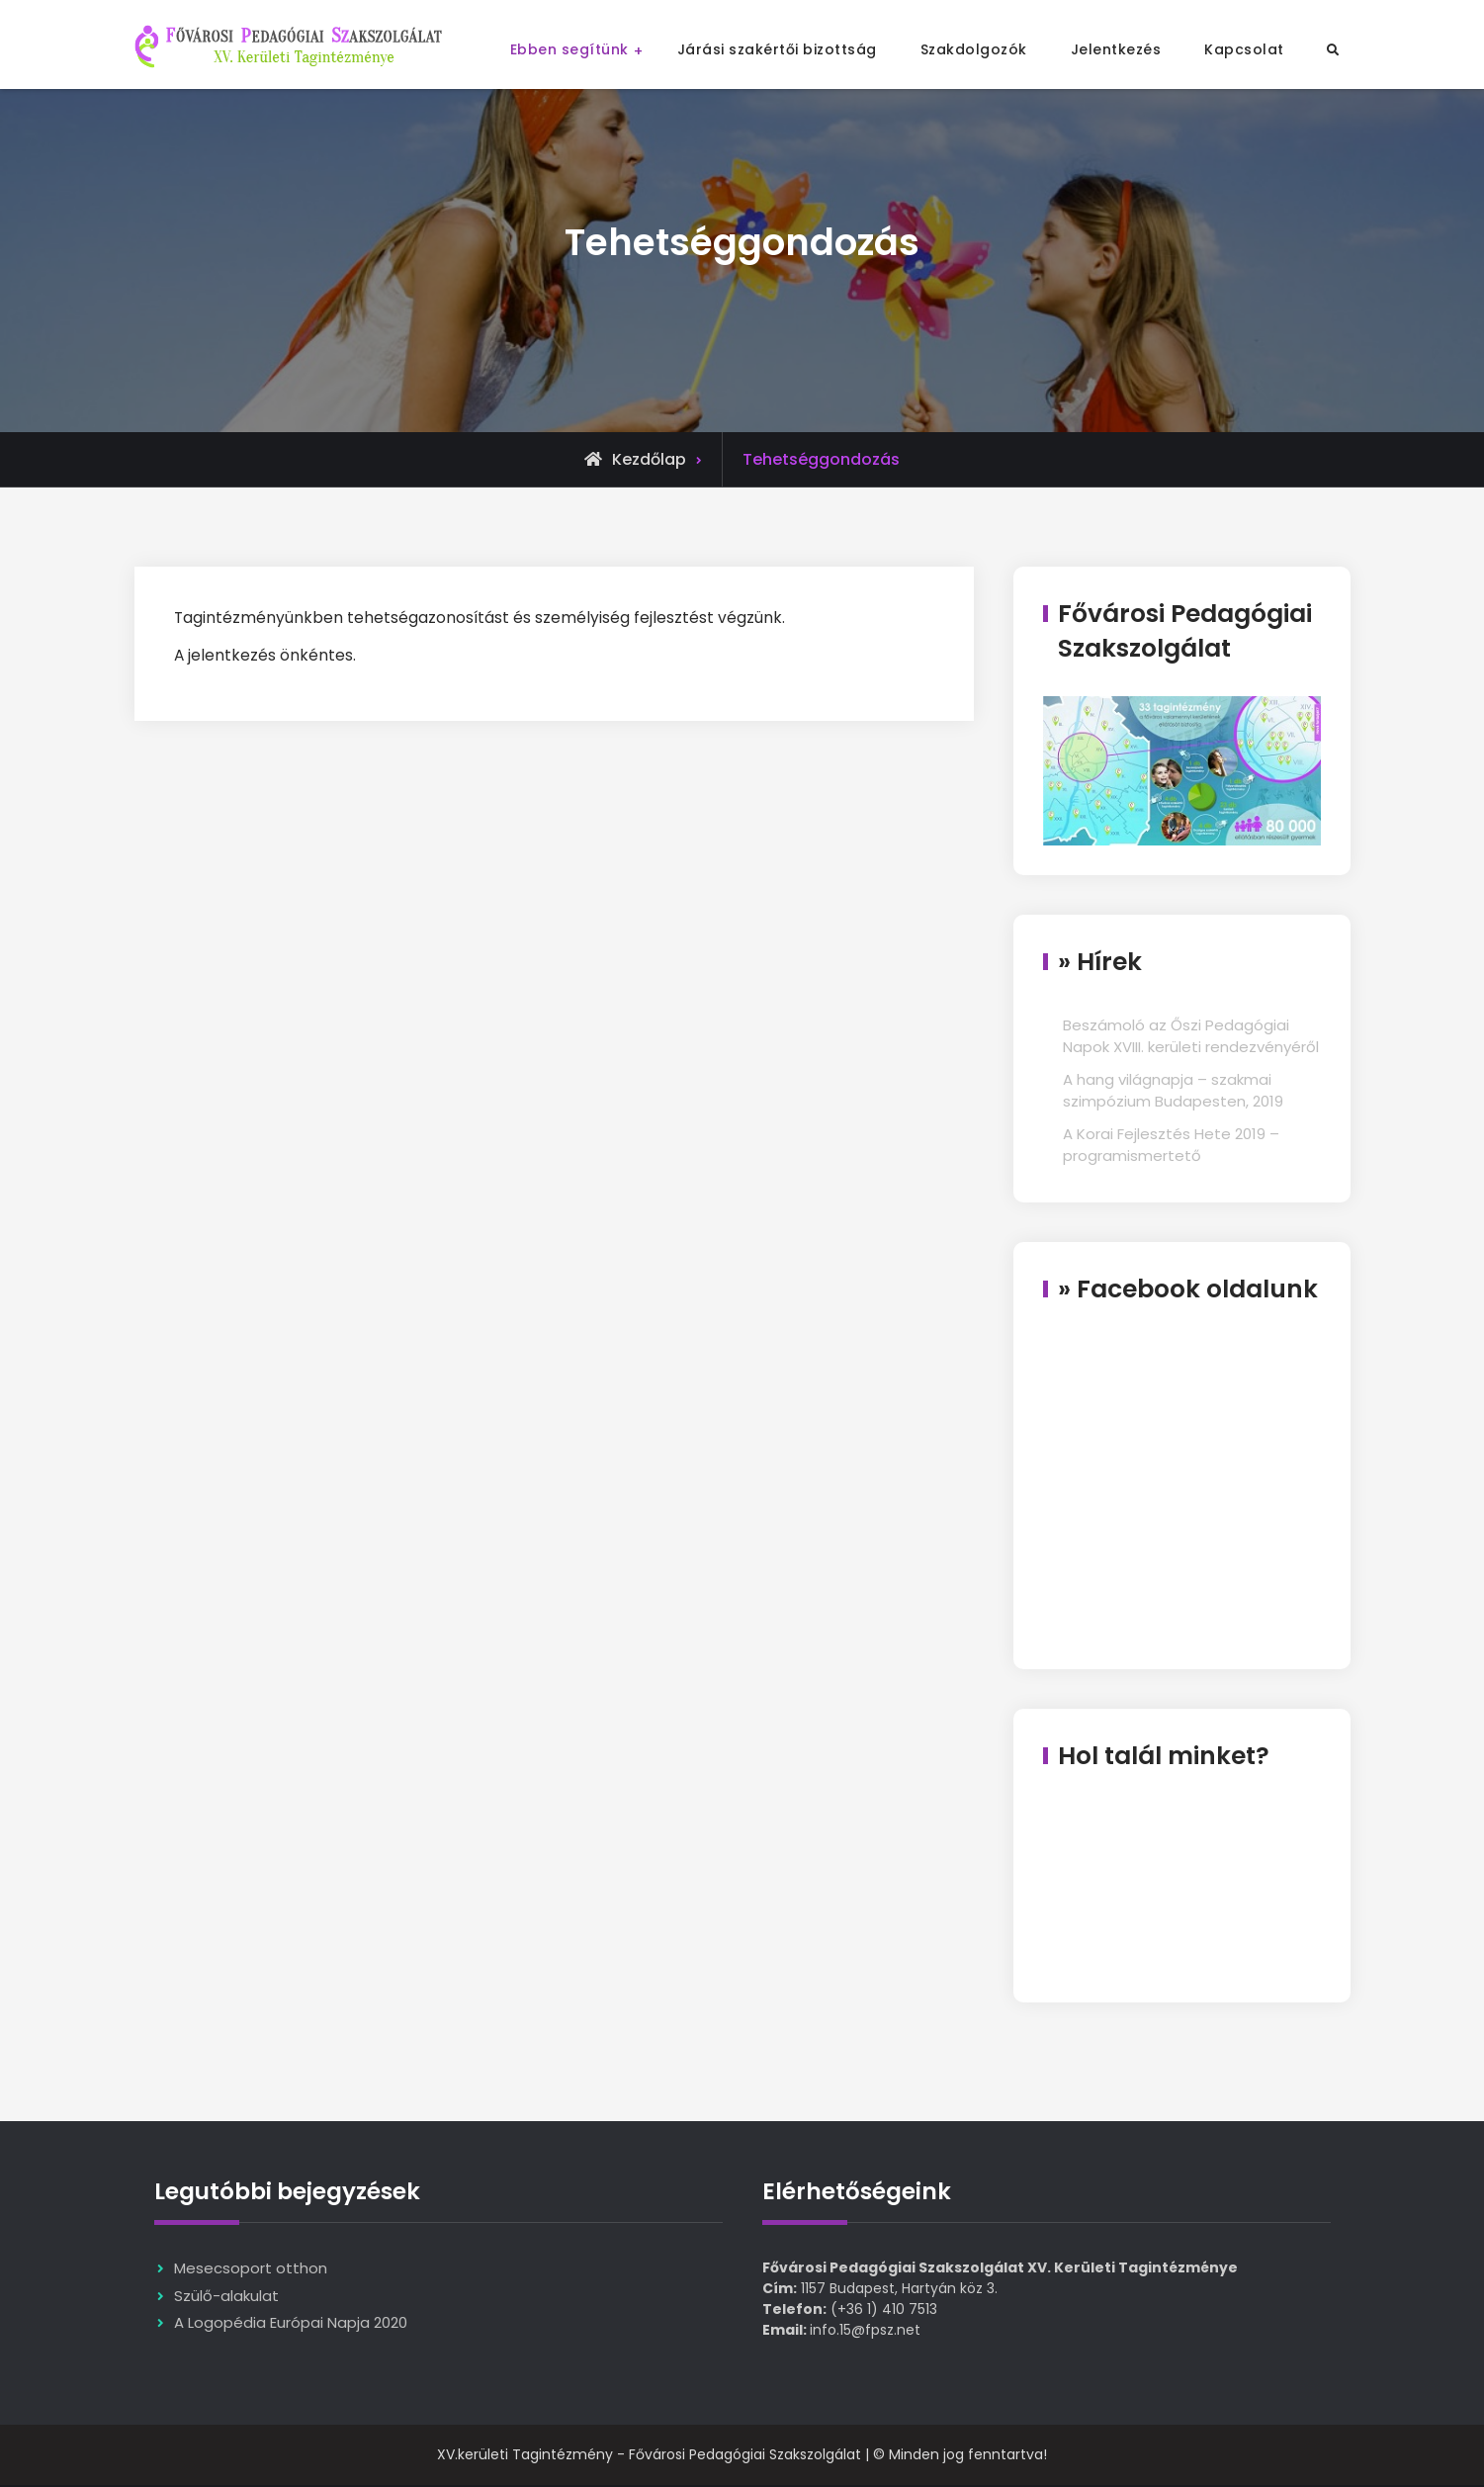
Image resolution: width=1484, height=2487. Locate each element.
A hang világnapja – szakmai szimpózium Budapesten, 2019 (1173, 1090)
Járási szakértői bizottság (777, 49)
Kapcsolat (1244, 49)
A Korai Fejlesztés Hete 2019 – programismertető (1171, 1145)
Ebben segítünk (569, 49)
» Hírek (1100, 961)
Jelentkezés (1116, 49)
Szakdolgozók (973, 49)
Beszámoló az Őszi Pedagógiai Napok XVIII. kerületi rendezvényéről (1191, 1036)
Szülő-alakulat (226, 2296)
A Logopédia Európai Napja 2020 (290, 2324)
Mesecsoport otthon (250, 2270)
